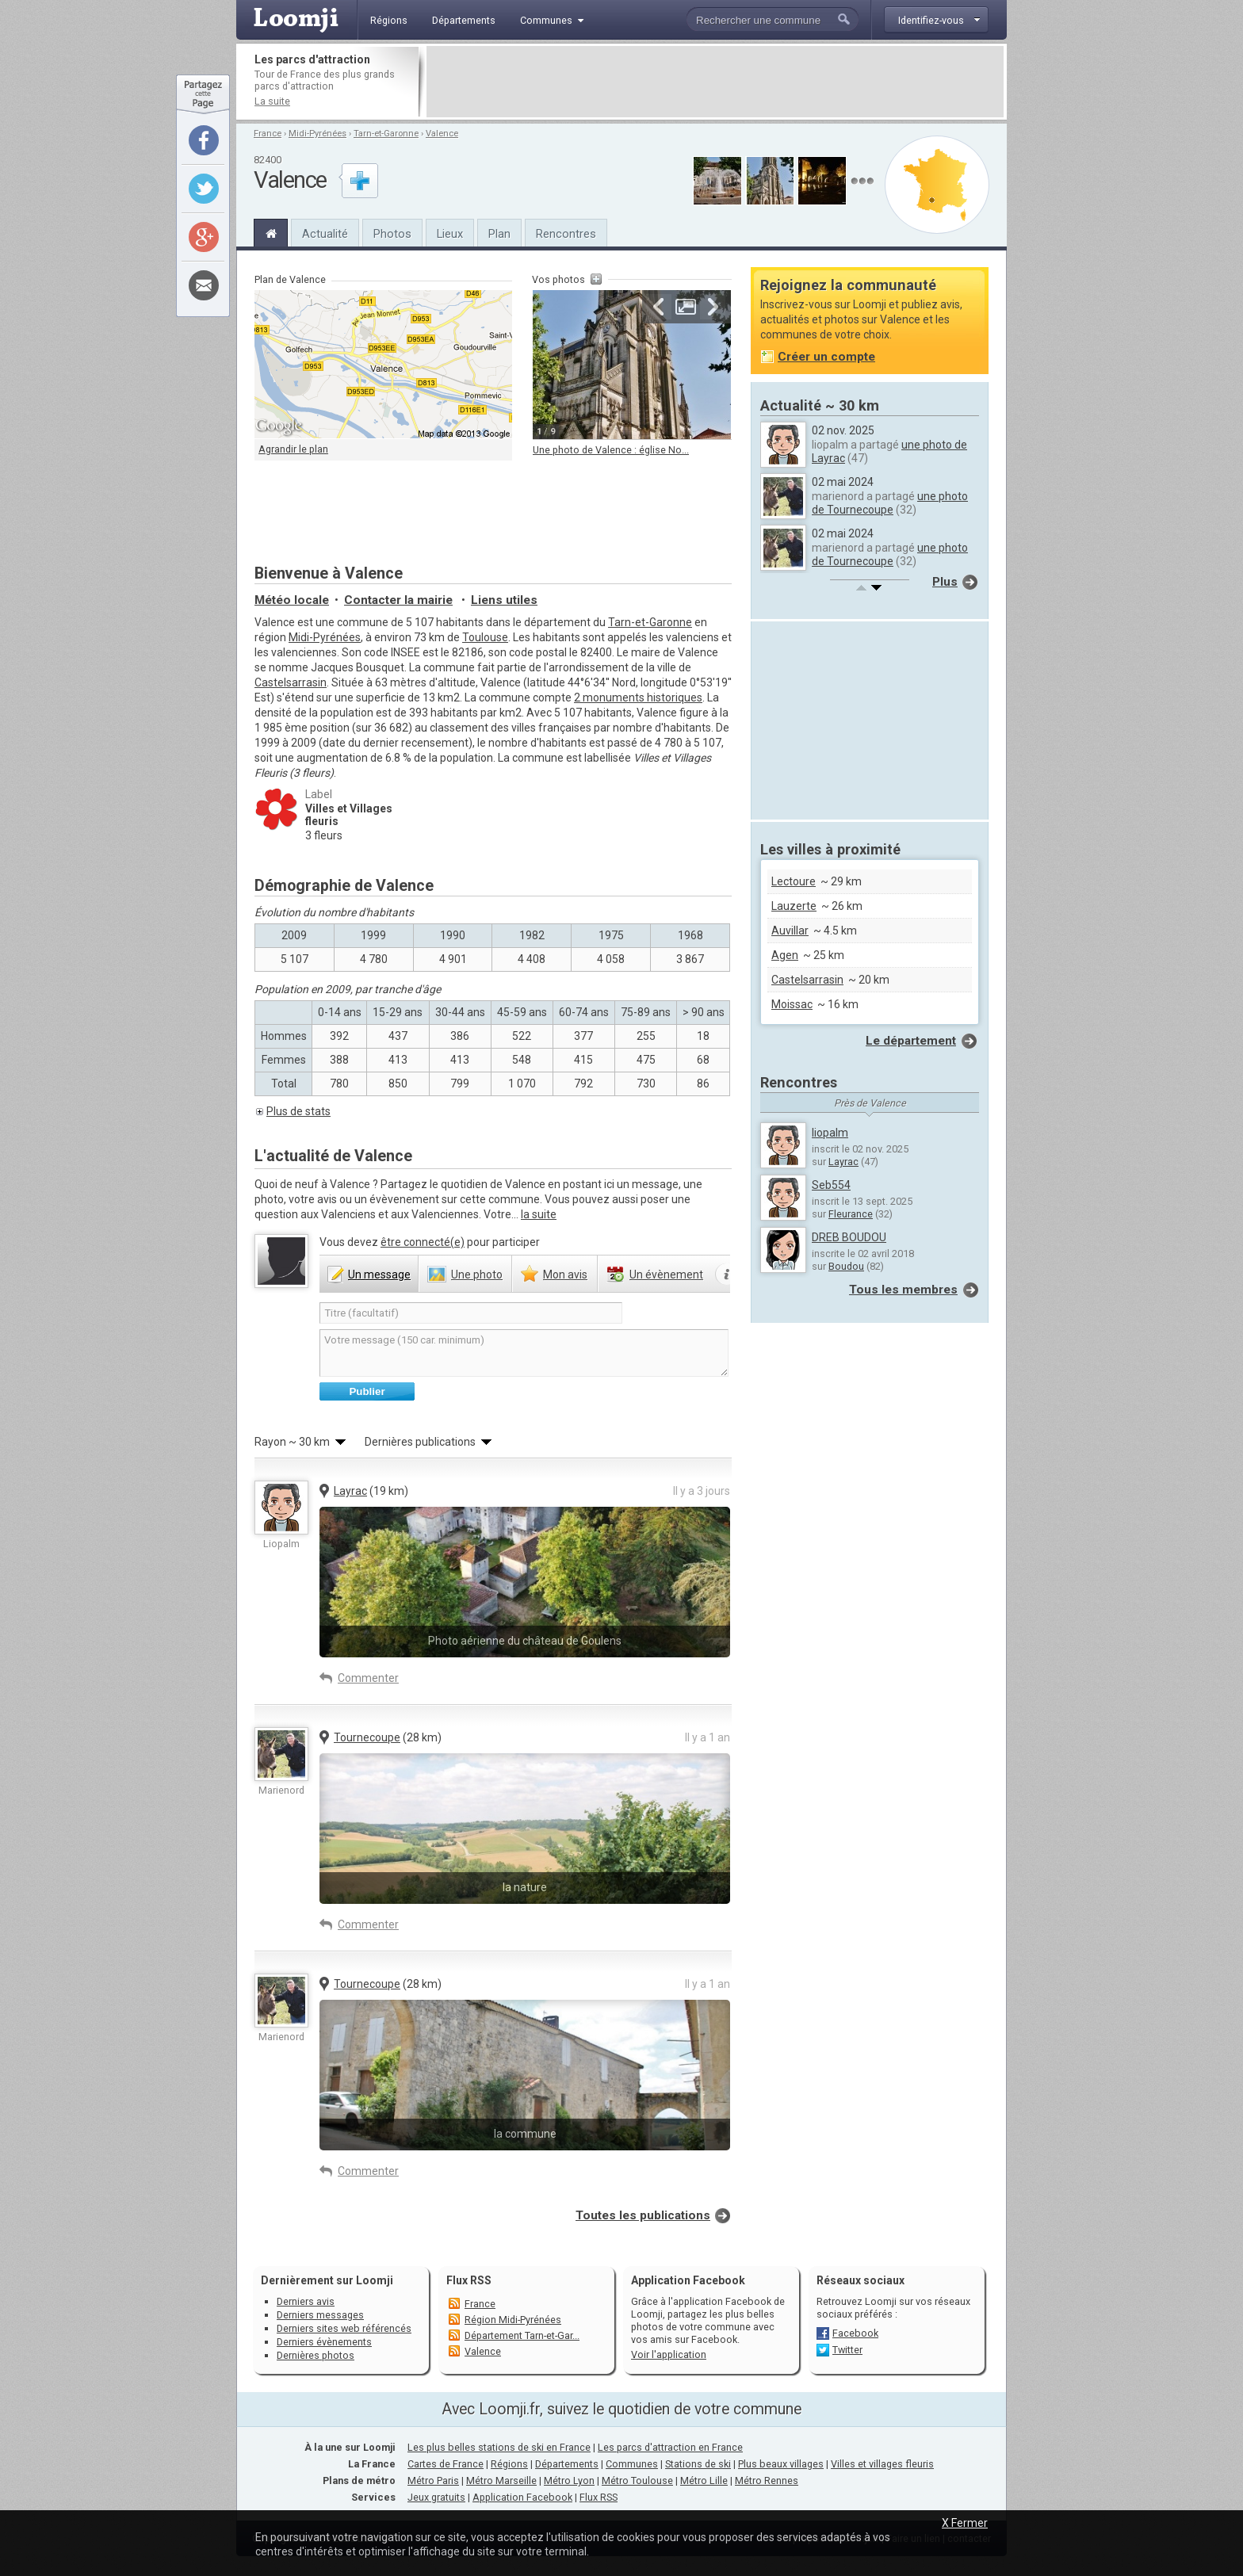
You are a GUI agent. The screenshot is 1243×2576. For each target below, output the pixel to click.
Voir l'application (668, 2354)
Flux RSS (468, 2280)
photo (477, 1274)
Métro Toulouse (637, 2480)
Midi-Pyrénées (317, 133)
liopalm (830, 1132)
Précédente (658, 306)
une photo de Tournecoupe (890, 503)
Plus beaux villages (781, 2464)
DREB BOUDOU (849, 1237)
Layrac (350, 1491)
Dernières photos (315, 2355)
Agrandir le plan (293, 449)
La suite (272, 101)
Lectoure (793, 881)
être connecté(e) (423, 1242)
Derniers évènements (324, 2342)
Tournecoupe (367, 1737)
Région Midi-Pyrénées (513, 2320)
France (267, 133)
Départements (567, 2464)
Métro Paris (433, 2480)
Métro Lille (704, 2480)
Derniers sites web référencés (344, 2328)
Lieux (450, 234)
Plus (945, 582)
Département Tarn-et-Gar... (522, 2335)
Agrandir (685, 306)
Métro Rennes (766, 2480)
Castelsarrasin (290, 682)
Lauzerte (794, 906)
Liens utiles (504, 600)
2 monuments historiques (638, 697)
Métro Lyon (569, 2480)
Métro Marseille (501, 2480)
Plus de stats (298, 1111)
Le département (911, 1041)
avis (565, 1274)
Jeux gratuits (436, 2497)
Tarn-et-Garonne (386, 133)
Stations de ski (698, 2464)
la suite (538, 1214)
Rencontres (566, 234)
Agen (784, 955)
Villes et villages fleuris (882, 2464)
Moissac (792, 1004)
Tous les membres (903, 1289)
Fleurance (850, 1214)
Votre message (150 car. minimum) (524, 1353)
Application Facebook (522, 2497)
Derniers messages (320, 2315)
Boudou (846, 1266)
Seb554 (831, 1185)
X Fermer (965, 2523)
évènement (666, 1274)
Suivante (712, 306)
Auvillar (790, 930)
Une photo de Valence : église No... (611, 450)
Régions (509, 2464)
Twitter (847, 2350)
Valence (442, 133)
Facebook (855, 2333)
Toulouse (485, 637)
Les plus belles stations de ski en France (499, 2447)
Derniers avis (306, 2301)
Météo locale (291, 600)
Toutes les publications (643, 2215)
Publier (366, 1391)
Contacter (398, 600)
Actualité (325, 234)
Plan (499, 234)
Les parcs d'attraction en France (670, 2447)
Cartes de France (445, 2464)
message (379, 1274)
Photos (392, 234)
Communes (632, 2464)
